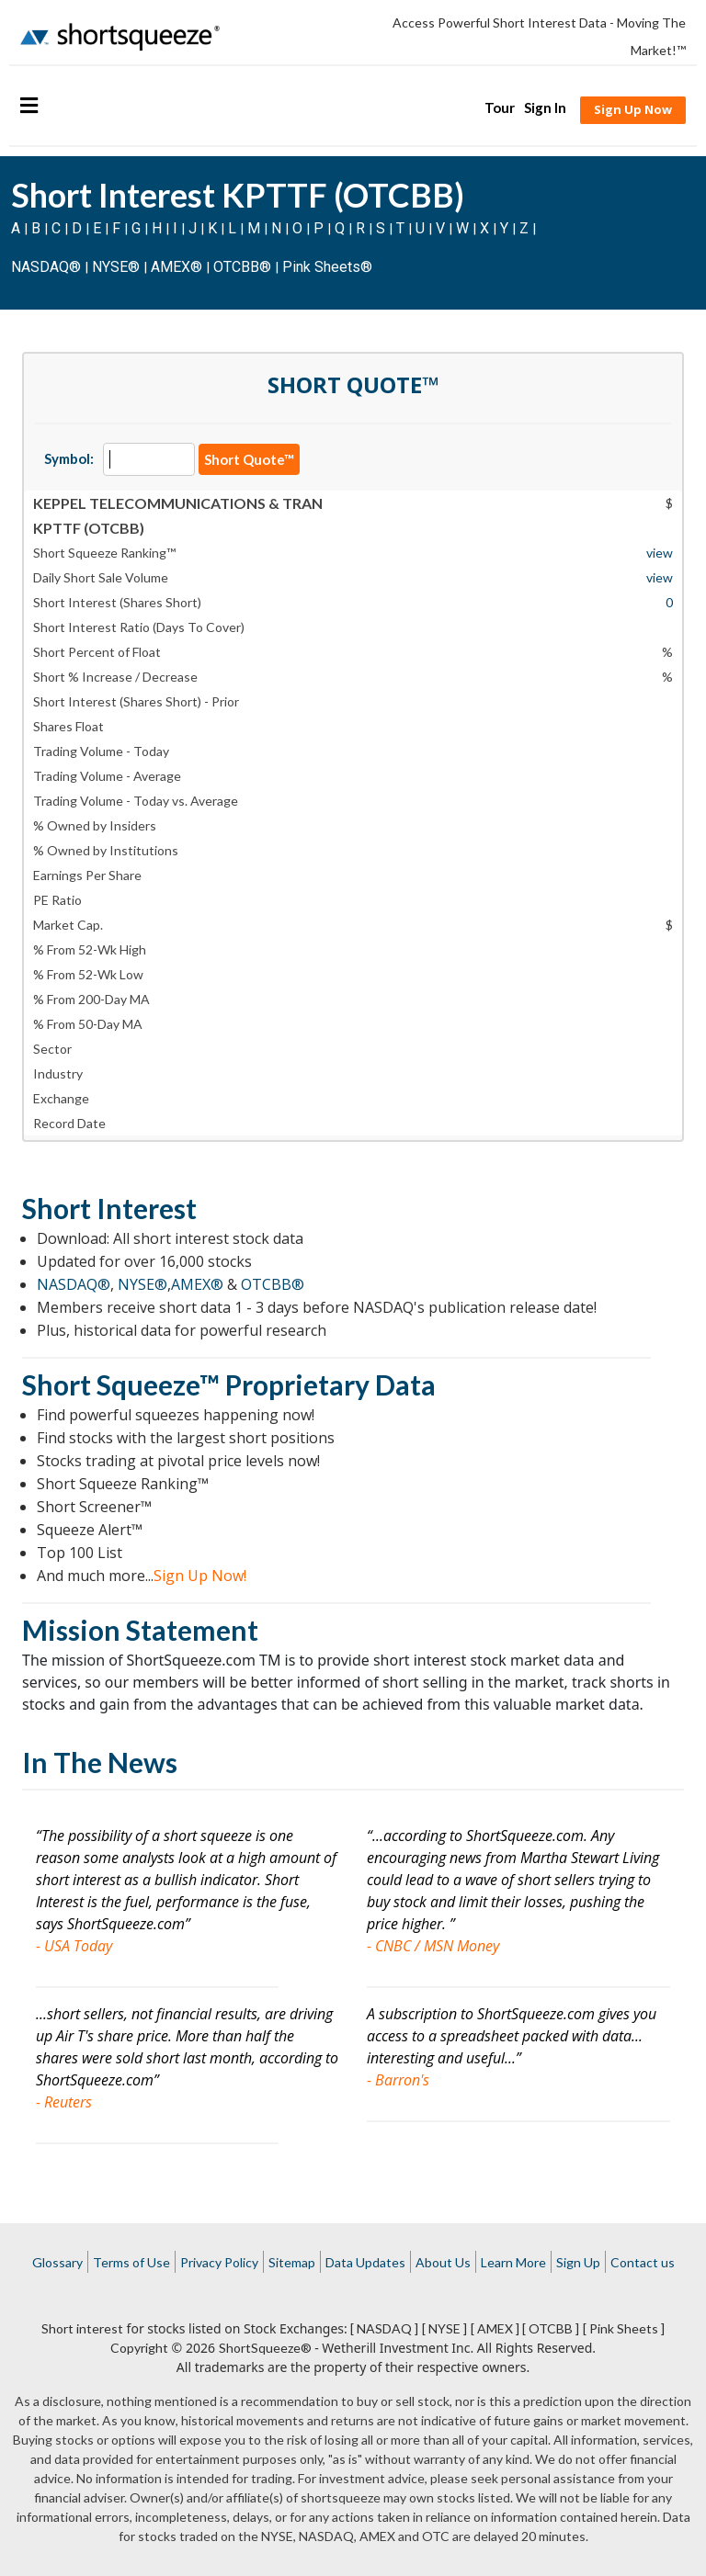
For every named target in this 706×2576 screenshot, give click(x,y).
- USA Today (74, 1946)
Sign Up (578, 2262)
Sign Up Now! (200, 1575)
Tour (499, 107)
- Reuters (64, 2102)
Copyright (139, 2348)
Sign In (545, 107)
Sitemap (291, 2262)
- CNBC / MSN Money (433, 1946)
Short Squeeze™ (121, 1384)
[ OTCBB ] (550, 2328)
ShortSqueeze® (265, 2348)
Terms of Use (131, 2262)
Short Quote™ (249, 459)
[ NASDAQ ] (384, 2328)
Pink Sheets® (327, 267)
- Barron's (398, 2080)
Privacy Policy (219, 2262)
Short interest (82, 2328)
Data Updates (365, 2262)
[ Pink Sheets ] (624, 2328)
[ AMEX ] (495, 2328)
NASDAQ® (46, 267)
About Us (443, 2262)
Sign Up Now (633, 109)
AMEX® (176, 267)
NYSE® (117, 267)
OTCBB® (242, 267)
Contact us (642, 2262)
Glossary (57, 2262)
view (659, 552)
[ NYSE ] (444, 2328)
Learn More (513, 2262)
